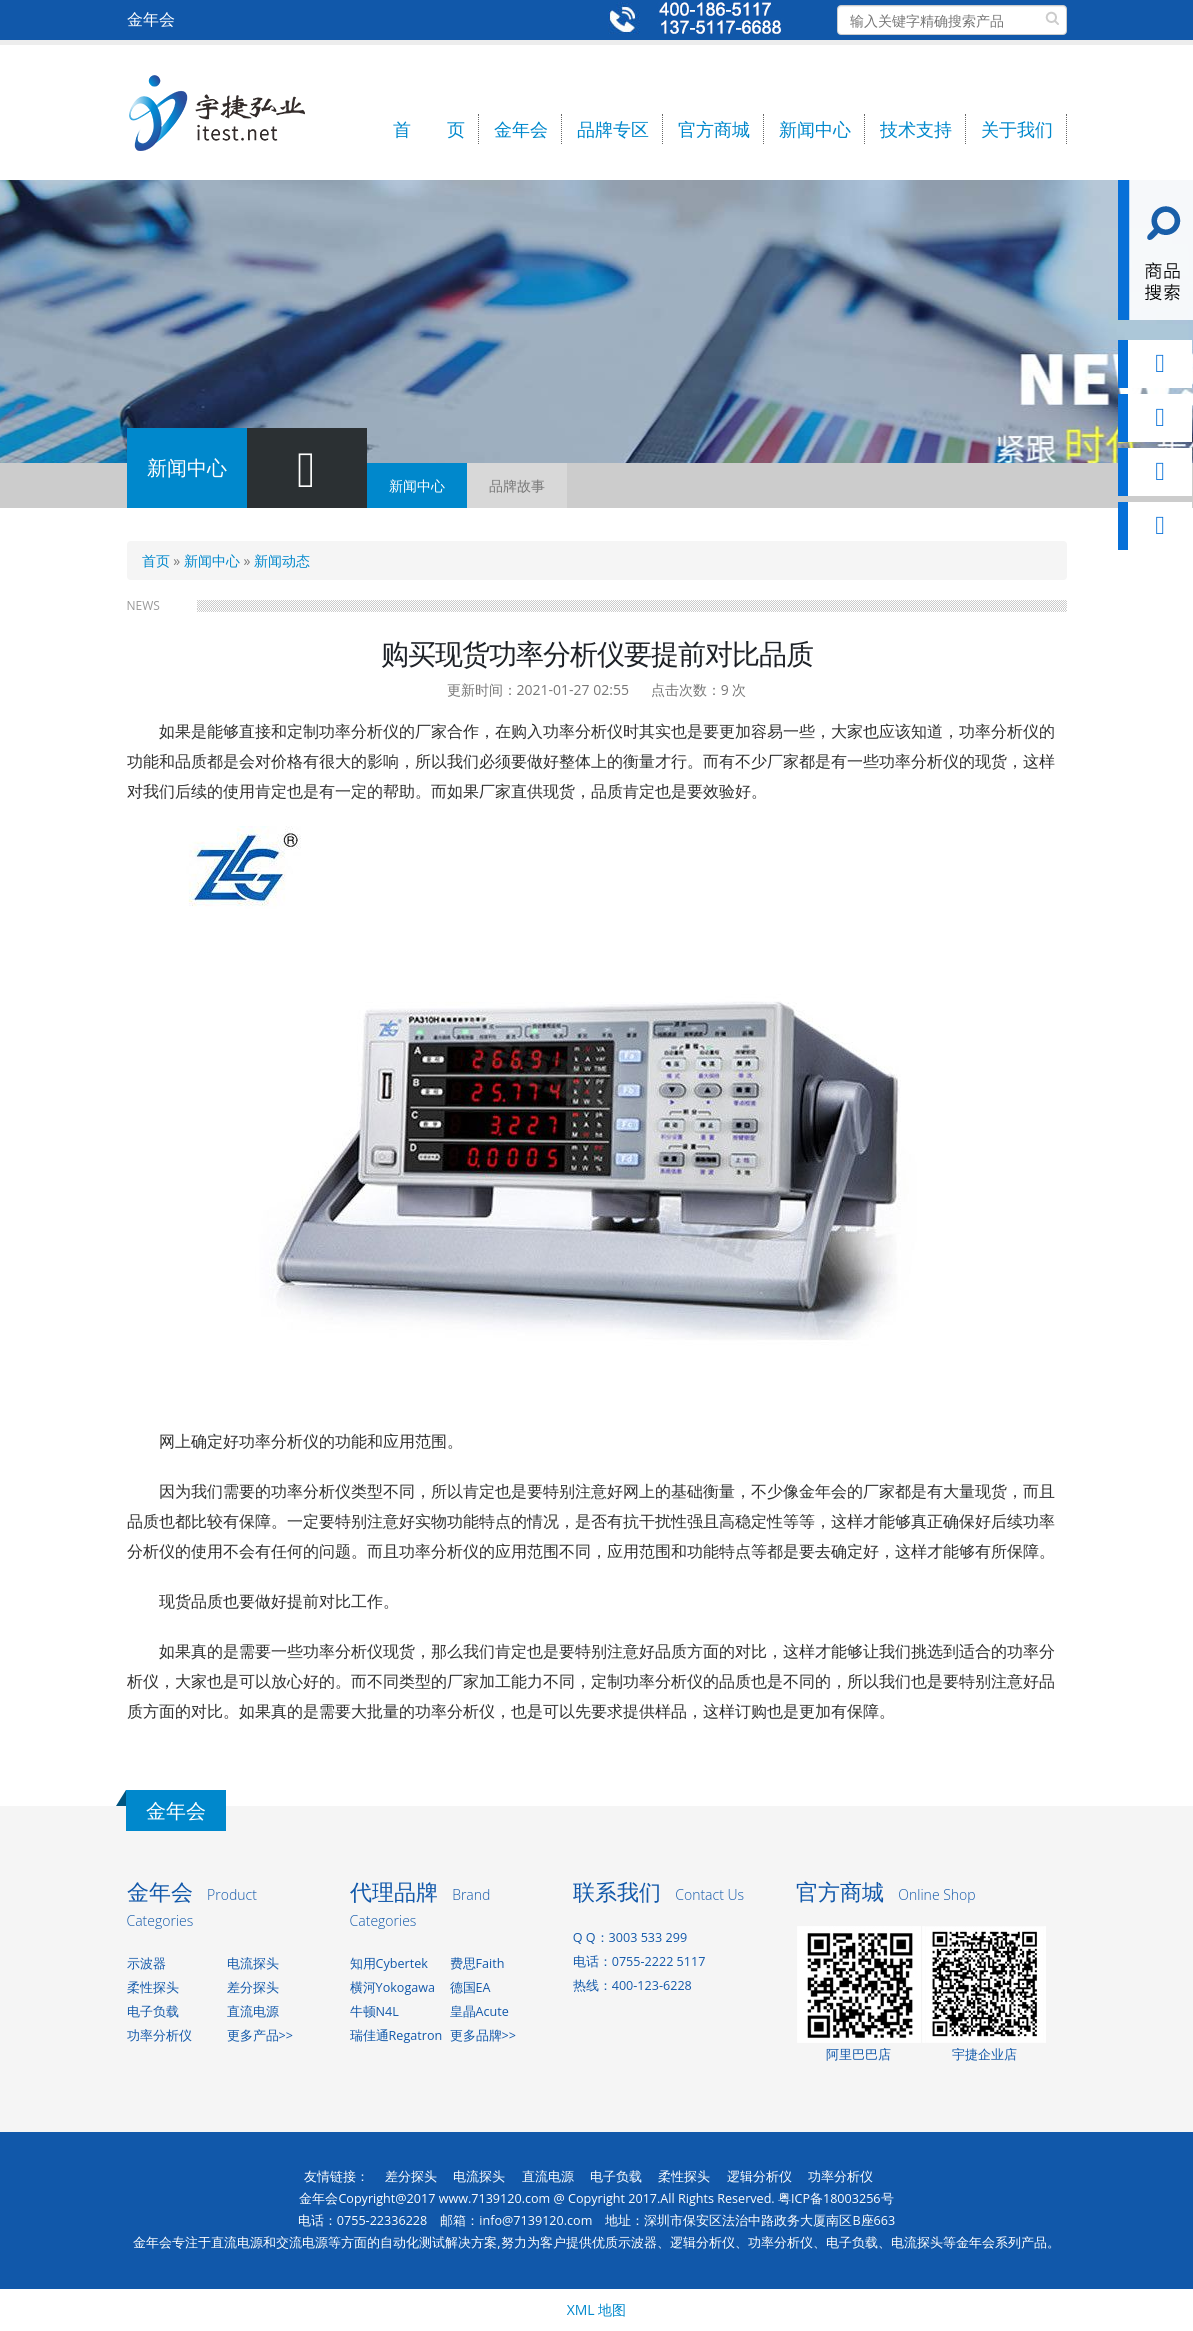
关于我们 (1017, 129)
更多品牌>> (483, 2035)
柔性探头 (153, 1987)
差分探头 (253, 1987)
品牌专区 (613, 129)
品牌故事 (517, 485)
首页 (156, 560)
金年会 (521, 129)
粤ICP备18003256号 (836, 2198)
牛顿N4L (374, 2011)
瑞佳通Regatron (396, 2035)
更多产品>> (260, 2035)
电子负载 (153, 2011)
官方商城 (714, 129)
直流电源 (253, 2011)
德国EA (470, 1987)
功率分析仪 (159, 2035)
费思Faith (477, 1963)
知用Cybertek (389, 1963)
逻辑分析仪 (759, 2176)
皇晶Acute (479, 2011)
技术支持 (916, 129)
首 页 (429, 129)
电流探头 (253, 1963)
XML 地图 (597, 2309)
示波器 (146, 1963)
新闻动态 (282, 560)
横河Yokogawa (392, 1987)
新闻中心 (815, 129)
